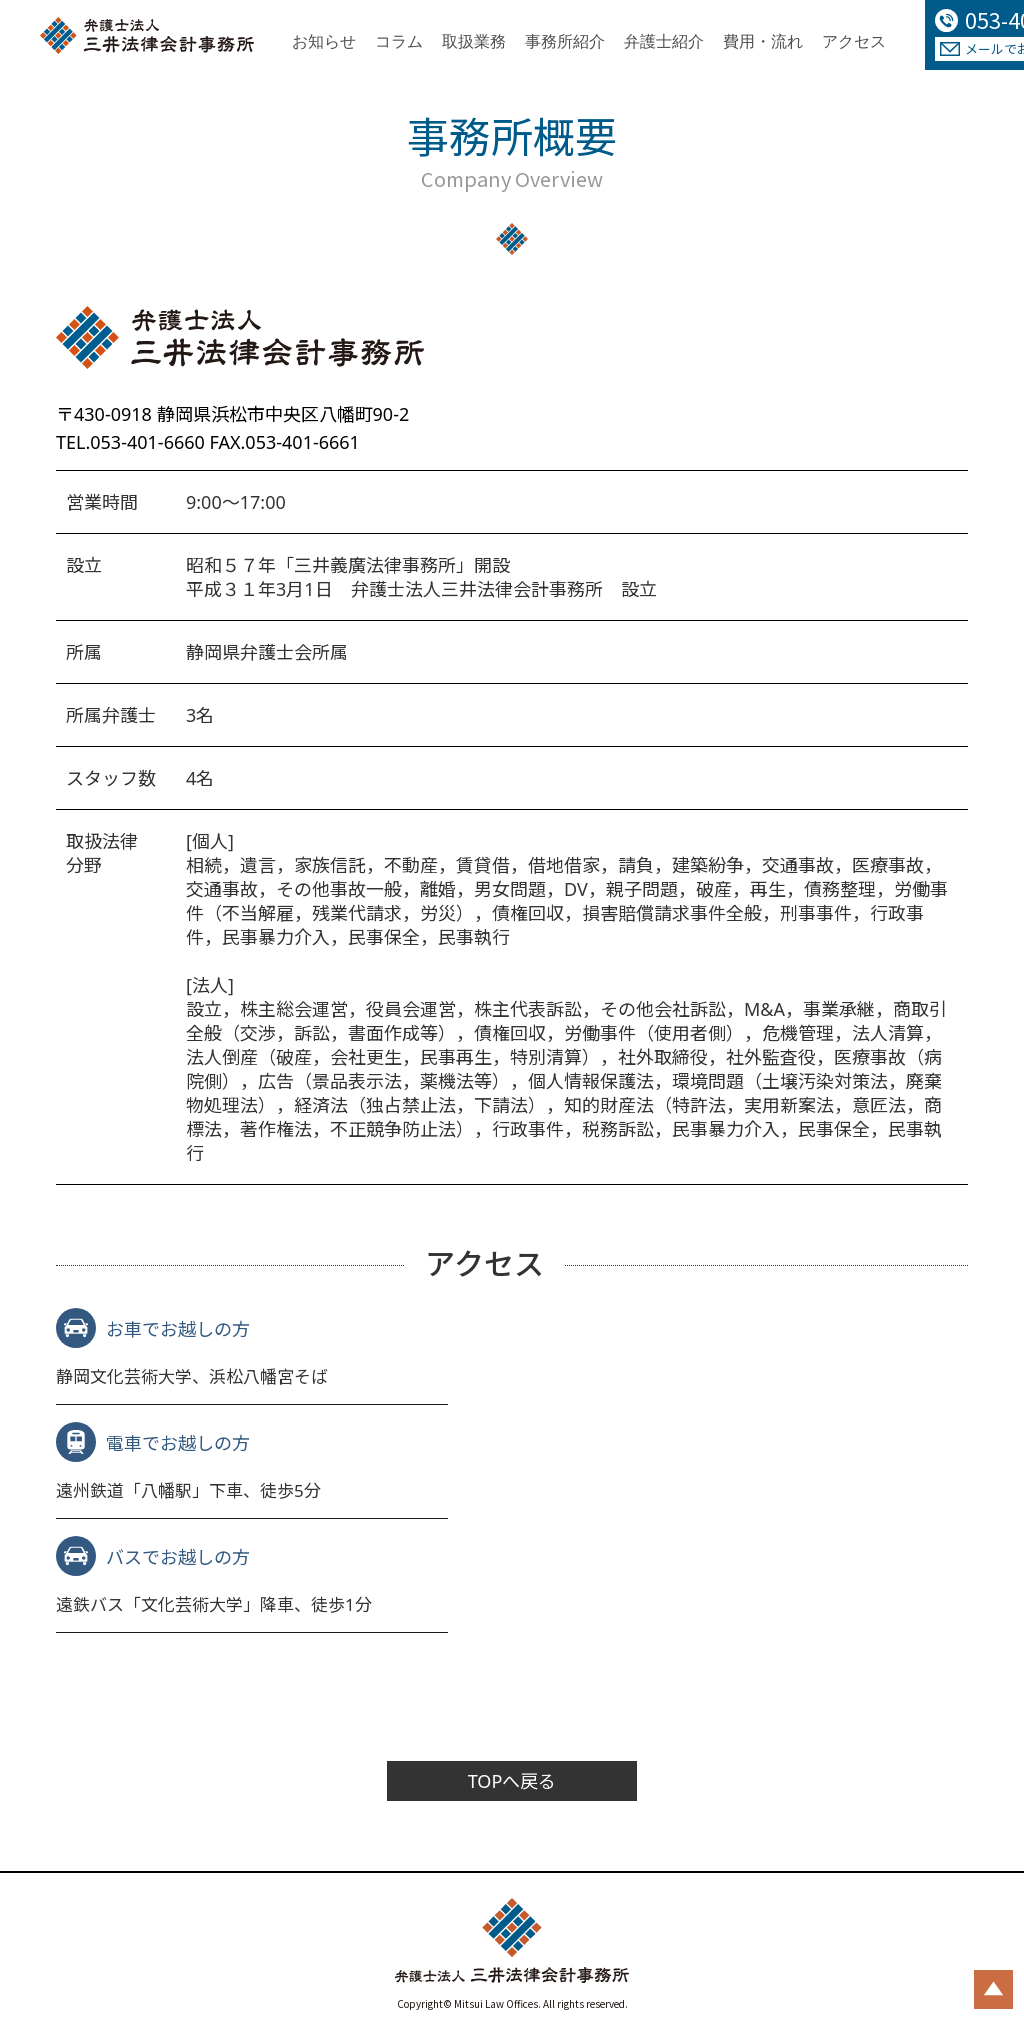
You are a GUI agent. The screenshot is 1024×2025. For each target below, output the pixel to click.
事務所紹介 (565, 41)
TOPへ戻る (512, 1783)
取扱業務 (474, 41)
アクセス (854, 41)
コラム (399, 41)
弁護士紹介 (664, 41)
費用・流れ (763, 41)
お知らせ (324, 41)
